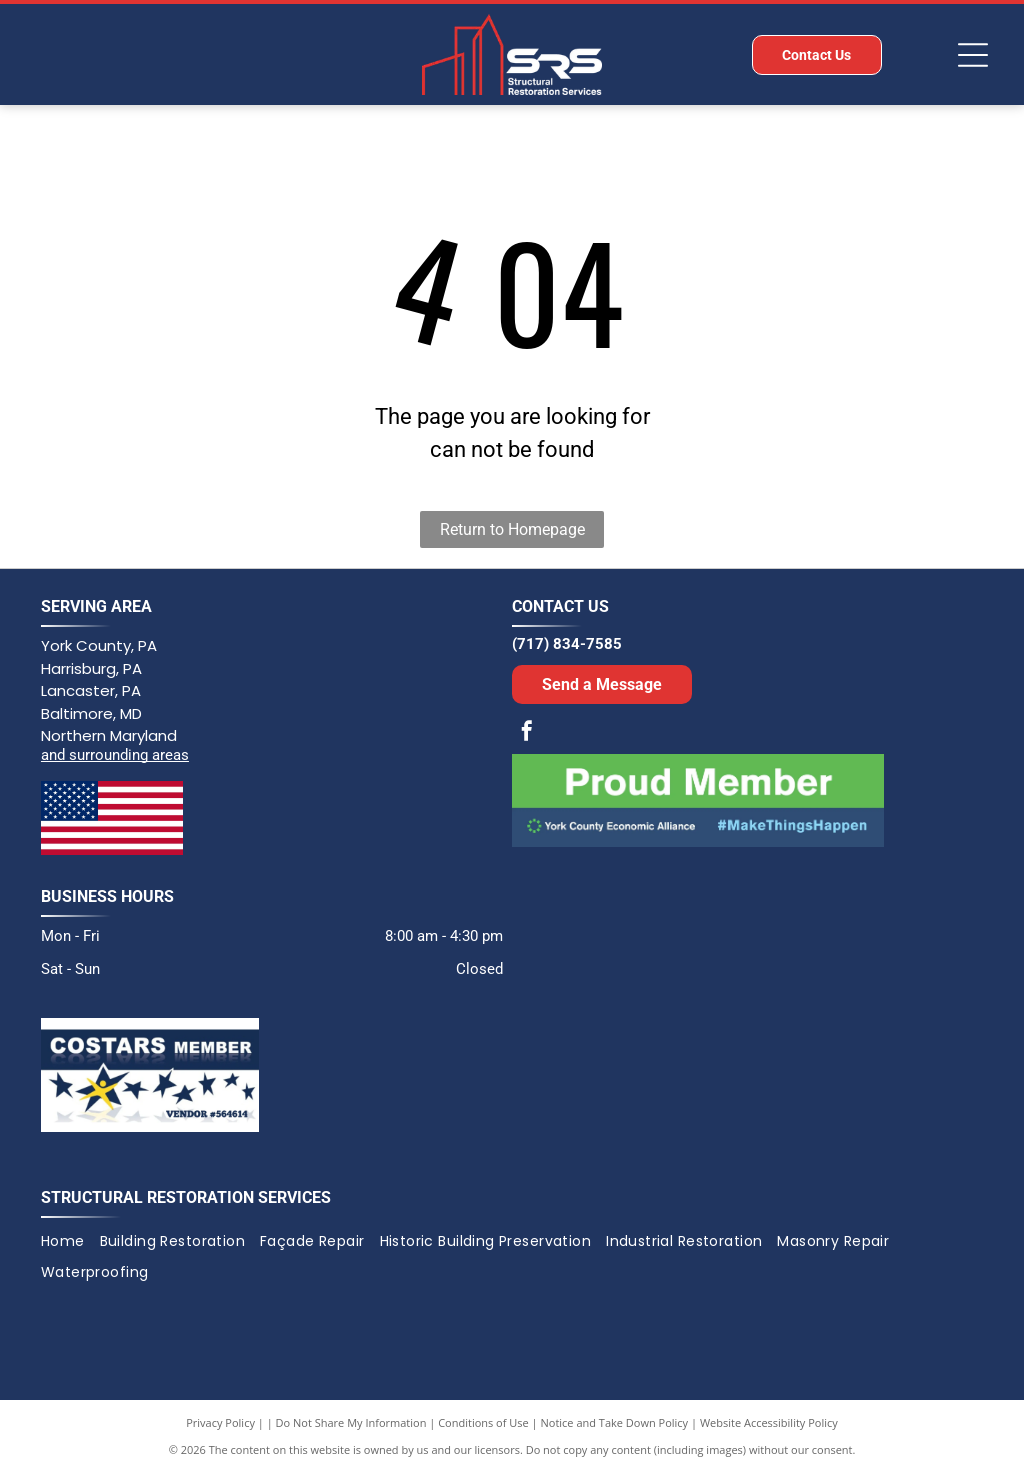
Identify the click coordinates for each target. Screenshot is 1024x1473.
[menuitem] (70, 1241)
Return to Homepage (512, 529)
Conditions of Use (483, 1422)
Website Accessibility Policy (769, 1422)
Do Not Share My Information (351, 1422)
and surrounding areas (115, 755)
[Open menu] (973, 55)
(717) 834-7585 (567, 644)
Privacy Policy (220, 1422)
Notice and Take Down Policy (615, 1422)
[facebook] (527, 733)
